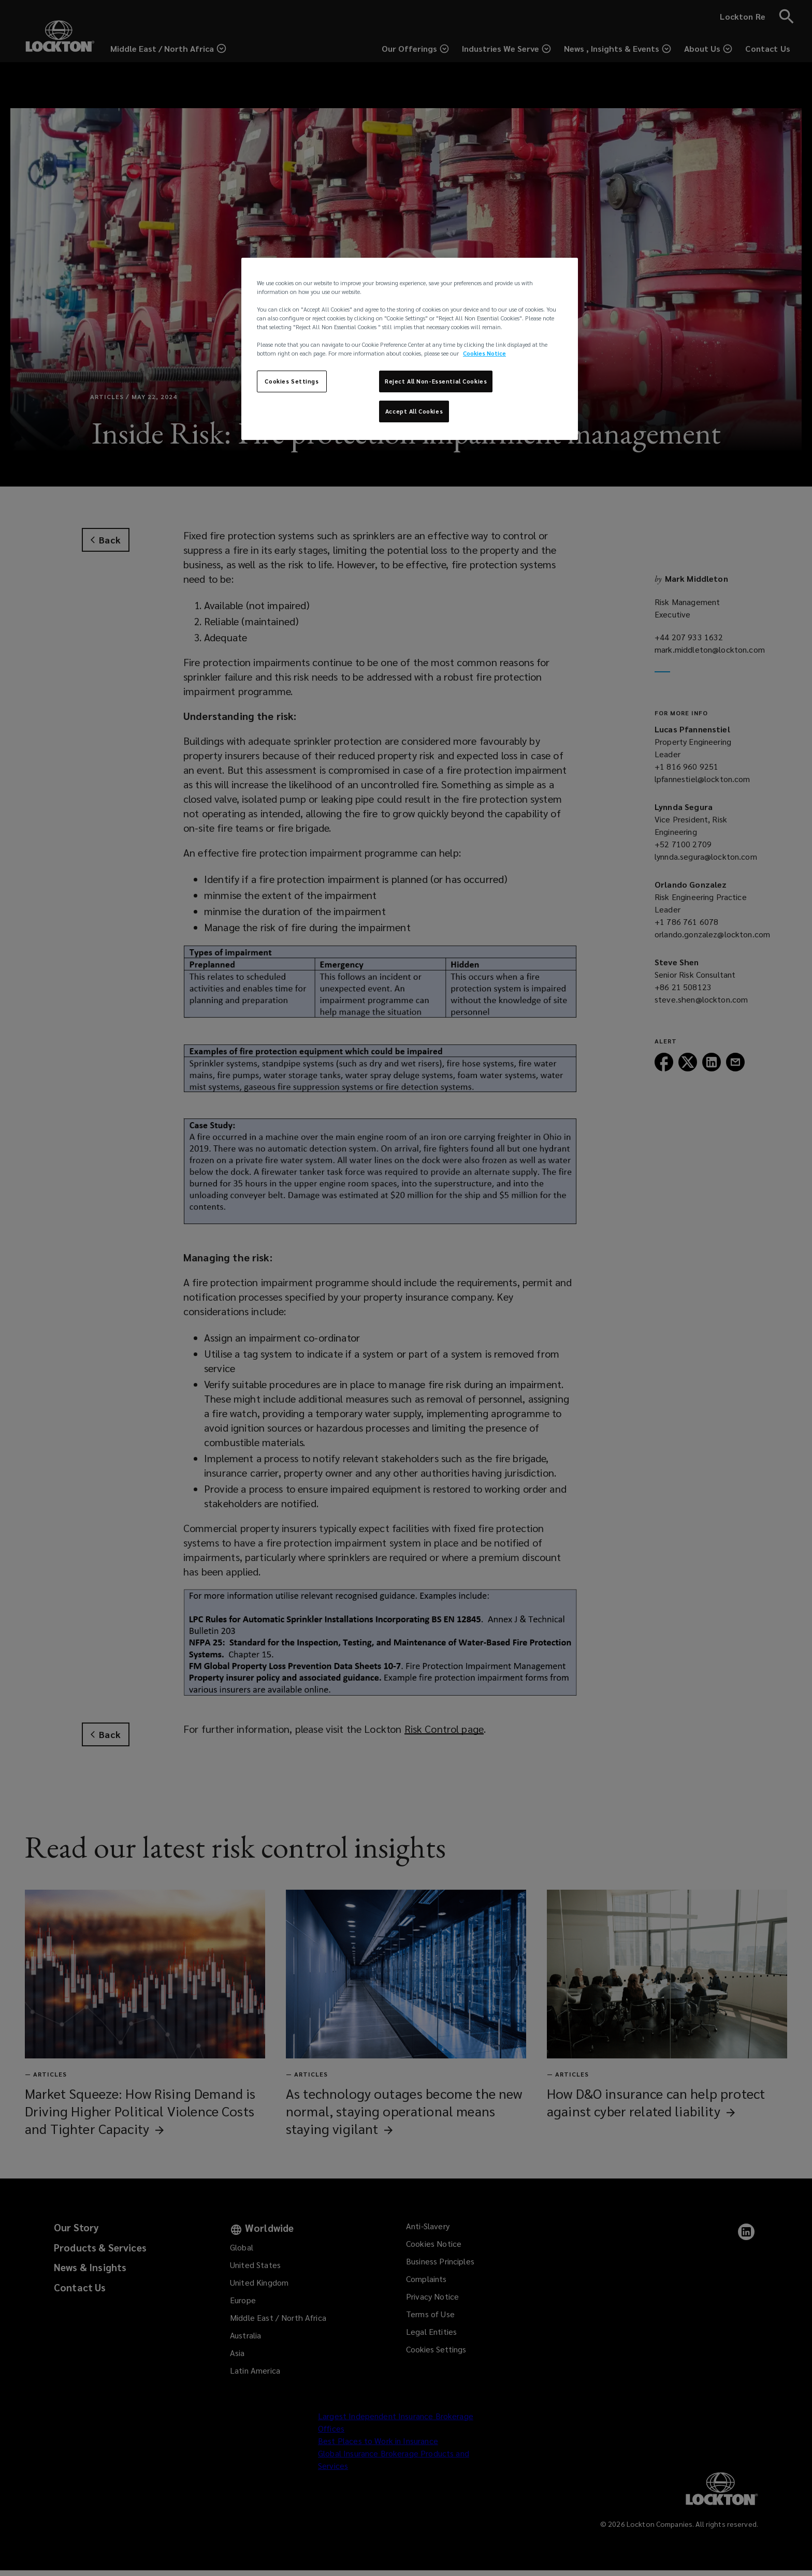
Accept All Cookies (414, 411)
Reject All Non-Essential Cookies (436, 381)
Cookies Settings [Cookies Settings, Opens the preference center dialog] (291, 381)
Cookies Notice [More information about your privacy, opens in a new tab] (484, 353)
